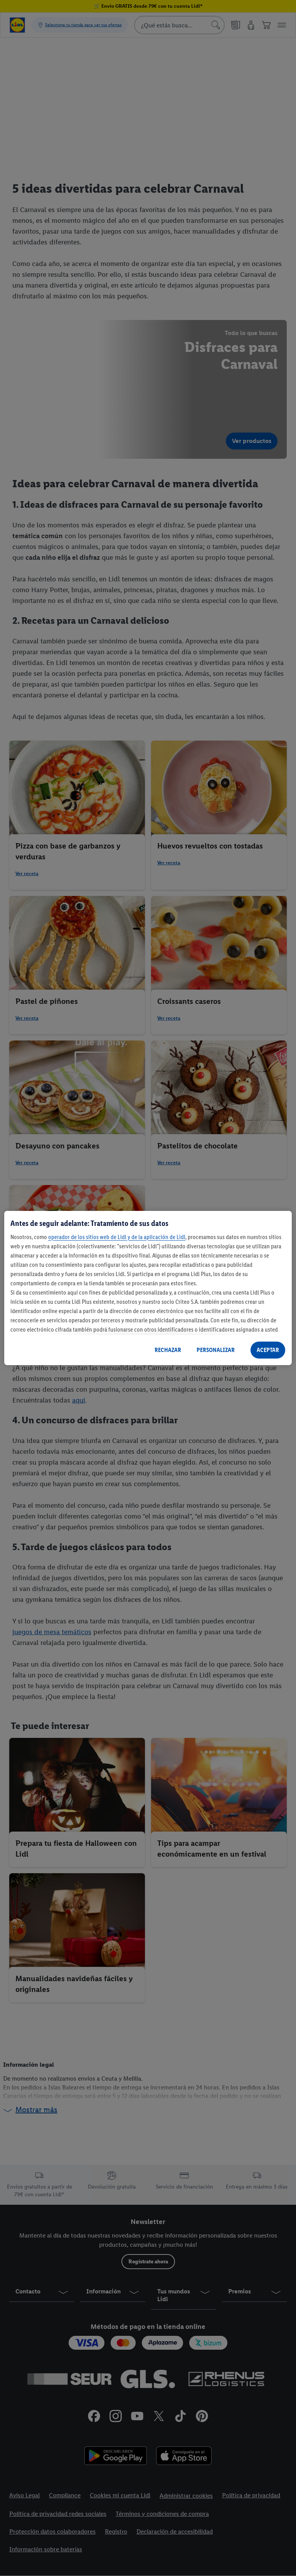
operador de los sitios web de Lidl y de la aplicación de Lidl (116, 1237)
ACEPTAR (268, 1350)
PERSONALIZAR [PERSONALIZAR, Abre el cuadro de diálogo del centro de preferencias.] (216, 1350)
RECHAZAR (168, 1350)
